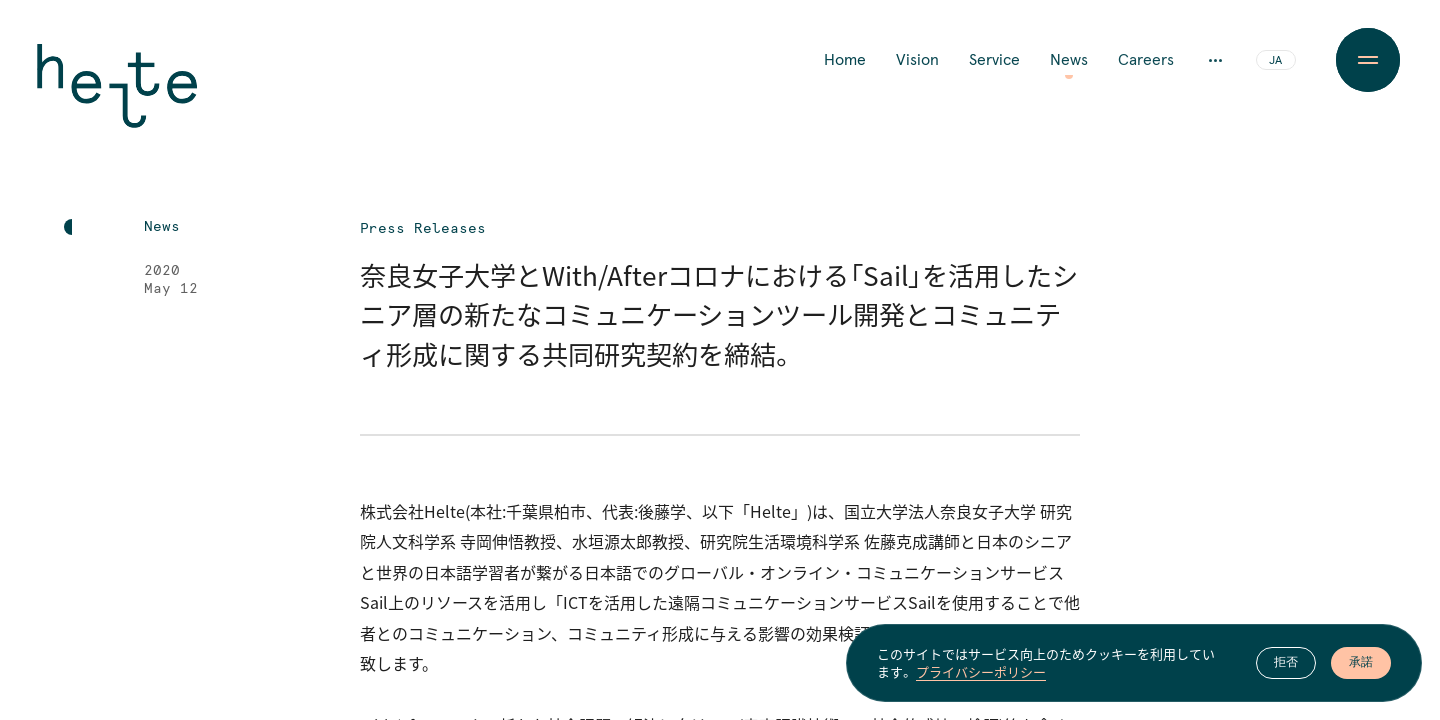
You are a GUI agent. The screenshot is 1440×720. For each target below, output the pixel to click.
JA (1275, 61)
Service (994, 60)
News (1069, 60)
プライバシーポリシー (981, 673)
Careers (1146, 60)
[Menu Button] (1368, 60)
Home (845, 60)
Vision (917, 60)
